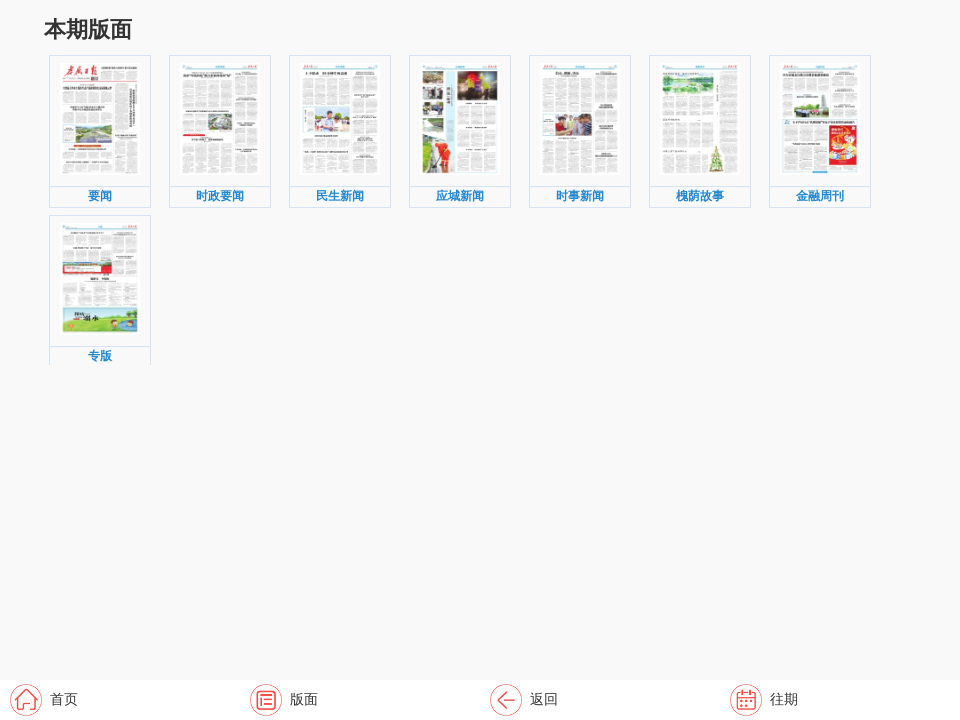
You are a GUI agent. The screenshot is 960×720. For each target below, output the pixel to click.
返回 (544, 699)
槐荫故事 (700, 196)
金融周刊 (820, 196)
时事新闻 (580, 196)
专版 (100, 356)
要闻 (100, 196)
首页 (64, 699)
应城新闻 (460, 196)
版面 (304, 699)
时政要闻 (220, 196)
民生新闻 (340, 196)
